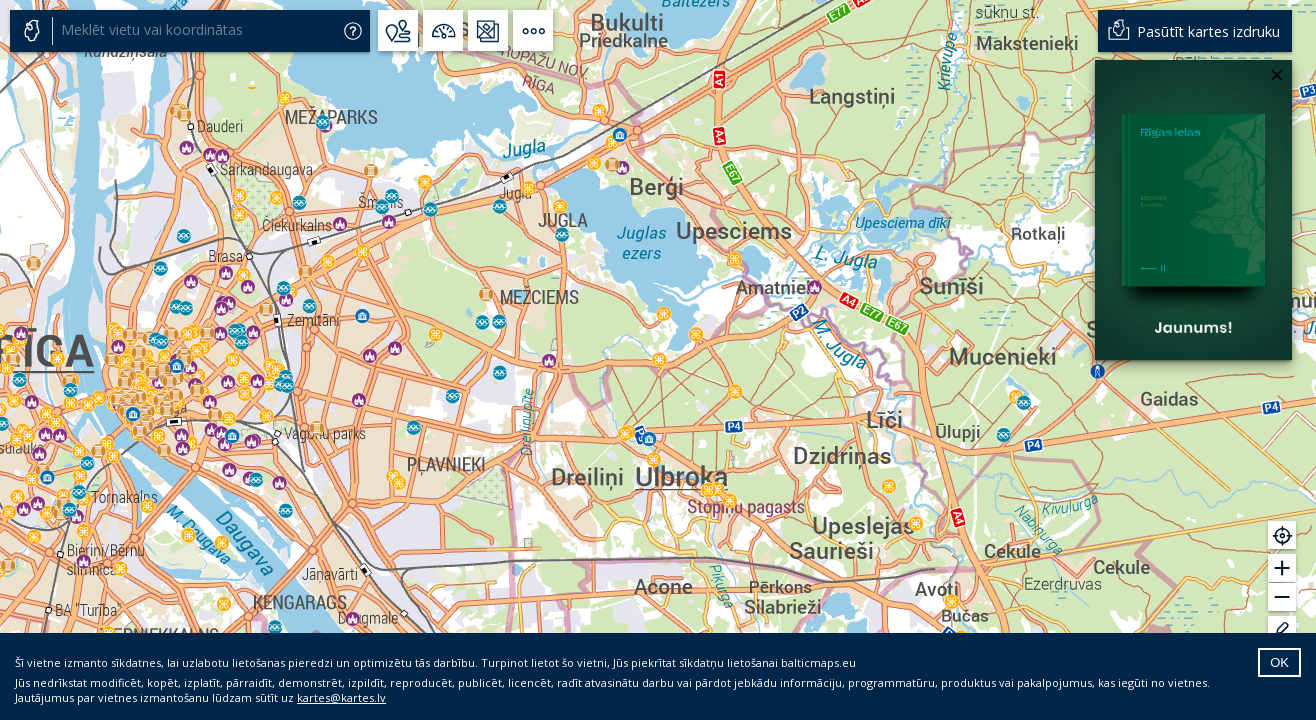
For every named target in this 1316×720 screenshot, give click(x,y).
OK (1279, 662)
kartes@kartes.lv (341, 697)
